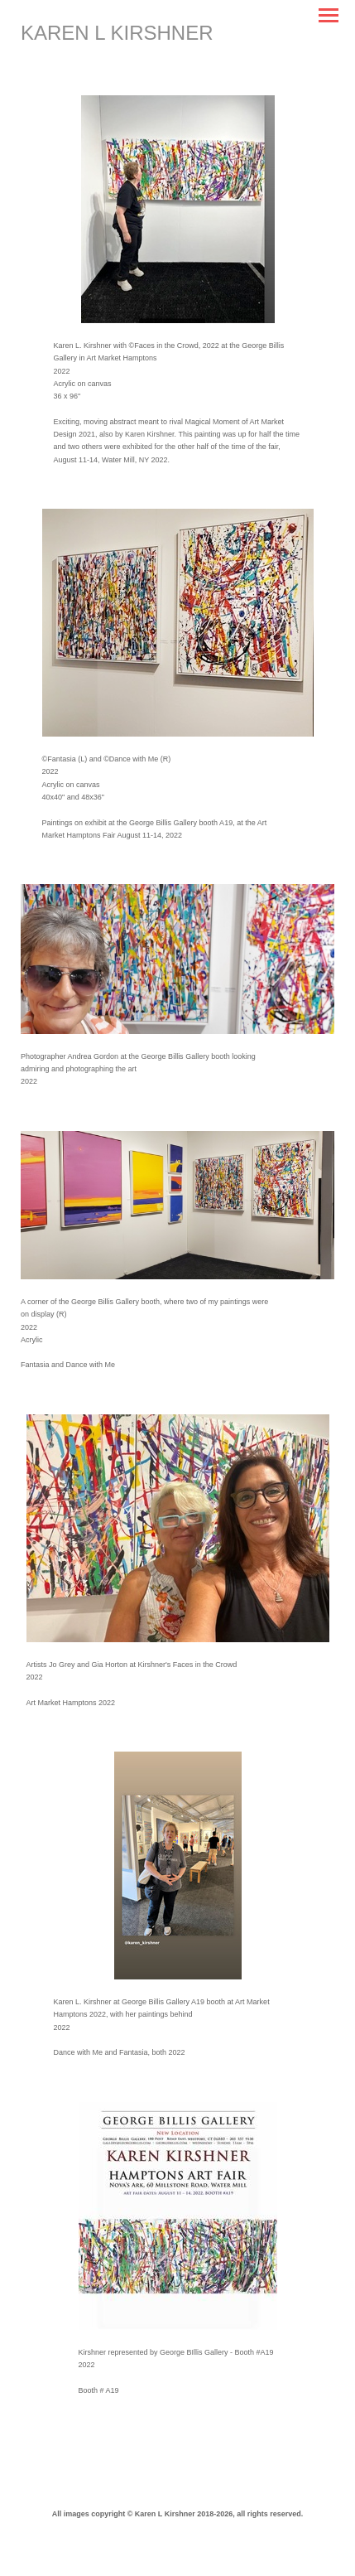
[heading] (117, 33)
